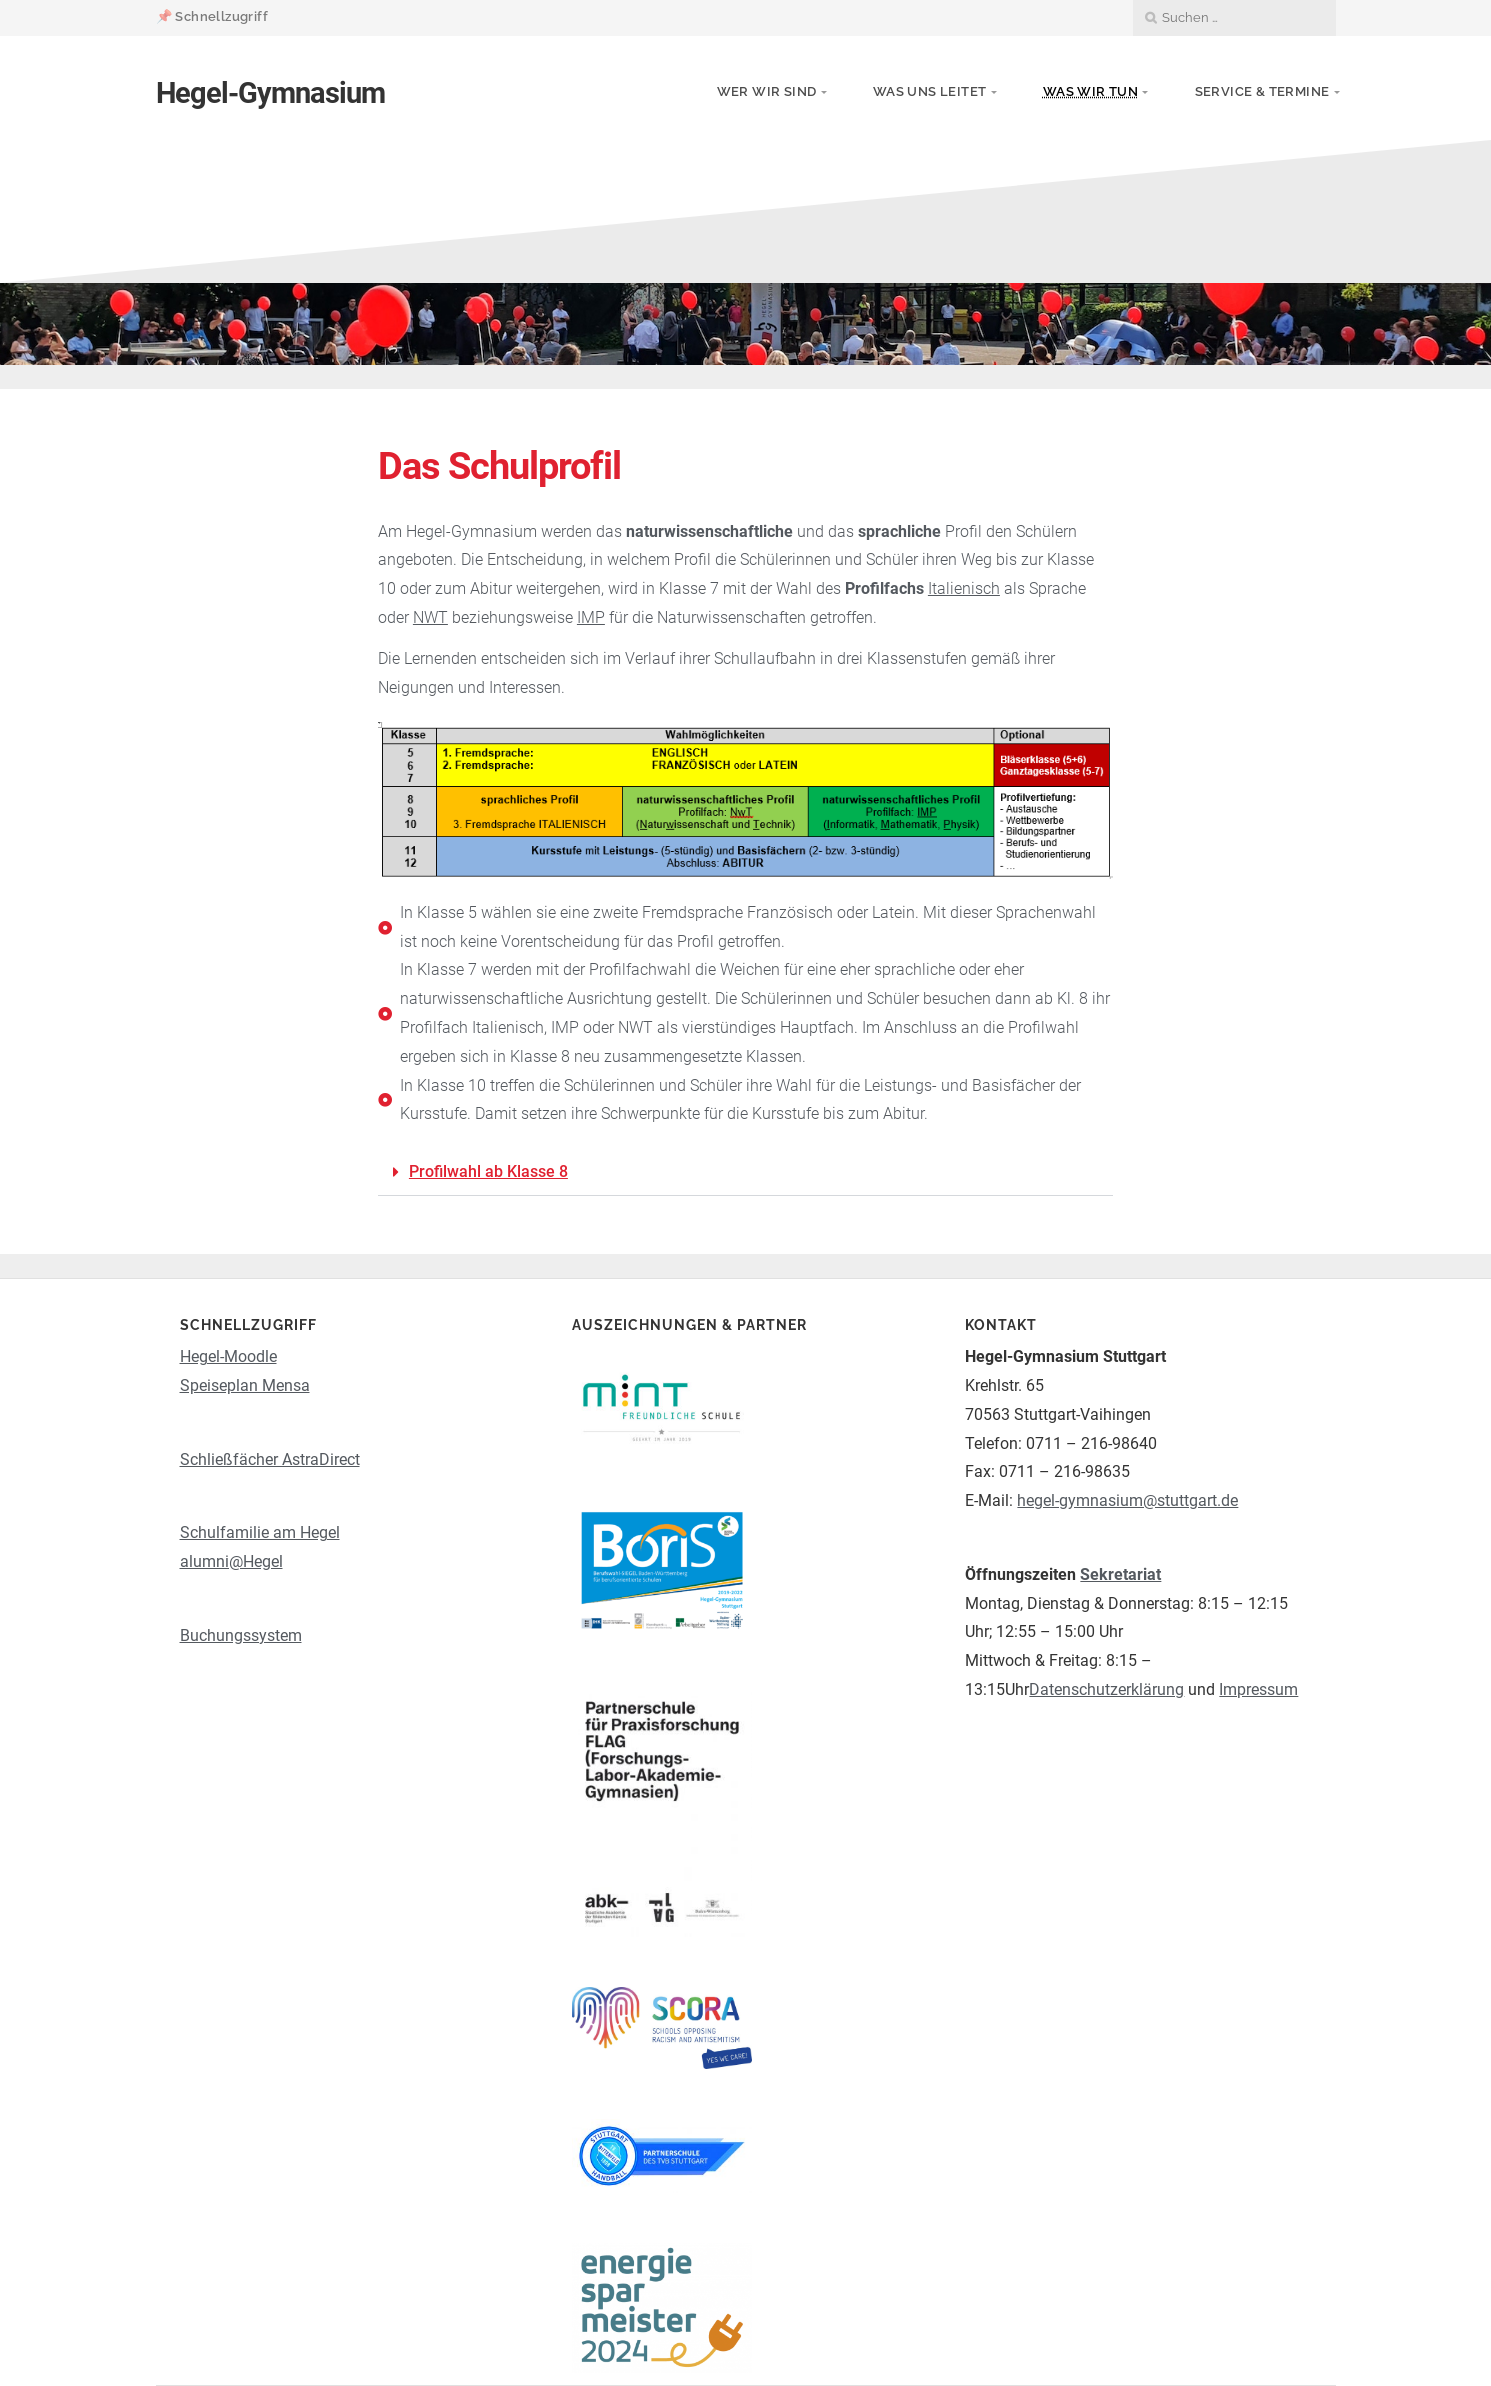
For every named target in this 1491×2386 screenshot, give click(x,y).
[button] (745, 1172)
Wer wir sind (767, 91)
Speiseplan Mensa (245, 1385)
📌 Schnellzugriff (212, 16)
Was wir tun (1090, 91)
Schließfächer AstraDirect (270, 1459)
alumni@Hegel (231, 1561)
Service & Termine (1262, 91)
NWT (430, 617)
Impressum (1258, 1689)
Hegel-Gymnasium (270, 93)
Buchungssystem (241, 1635)
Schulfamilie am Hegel (260, 1532)
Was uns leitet (930, 91)
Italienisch (964, 588)
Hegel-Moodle (228, 1356)
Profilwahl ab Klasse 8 (488, 1171)
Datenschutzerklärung (1106, 1689)
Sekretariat (1120, 1574)
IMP (591, 617)
